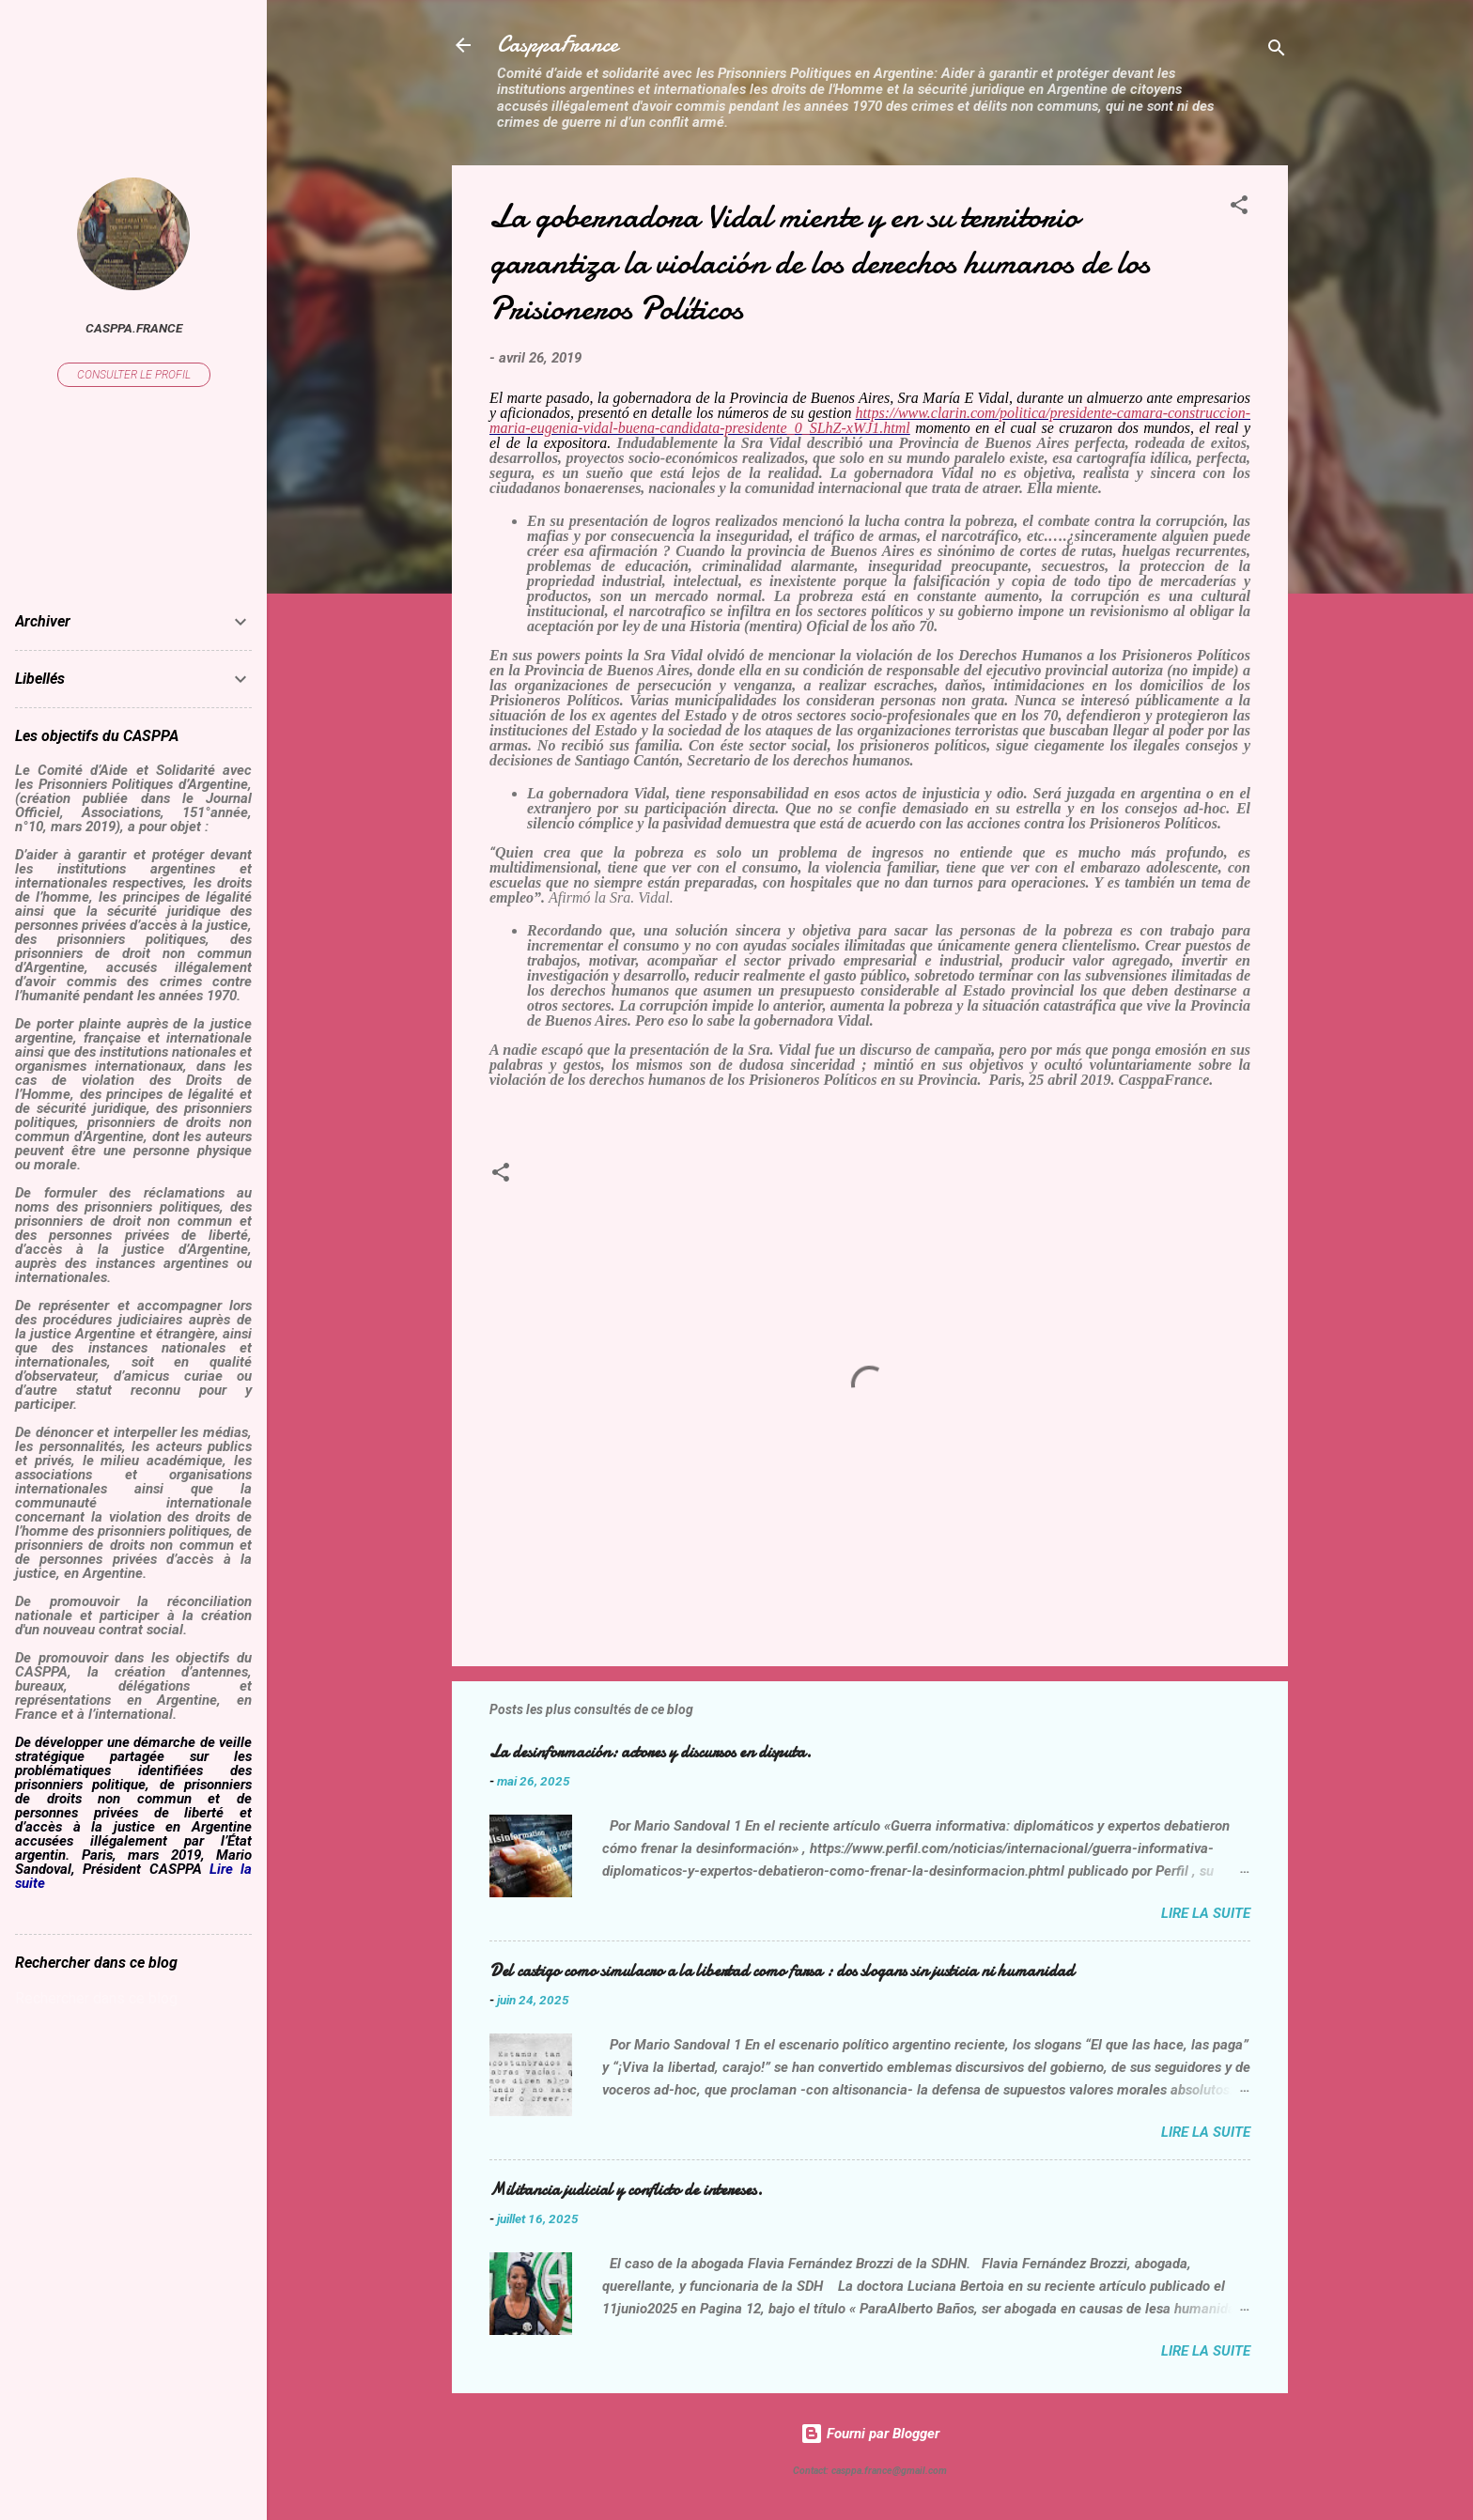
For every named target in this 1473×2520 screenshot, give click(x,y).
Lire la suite (1205, 1913)
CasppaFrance (557, 44)
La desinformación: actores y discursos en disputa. (650, 1752)
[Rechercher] (1276, 51)
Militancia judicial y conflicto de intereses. (626, 2190)
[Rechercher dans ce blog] (133, 1998)
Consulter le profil (134, 374)
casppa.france (133, 327)
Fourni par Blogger (869, 2433)
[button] (1239, 208)
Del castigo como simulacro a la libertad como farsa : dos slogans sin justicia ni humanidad (781, 1971)
